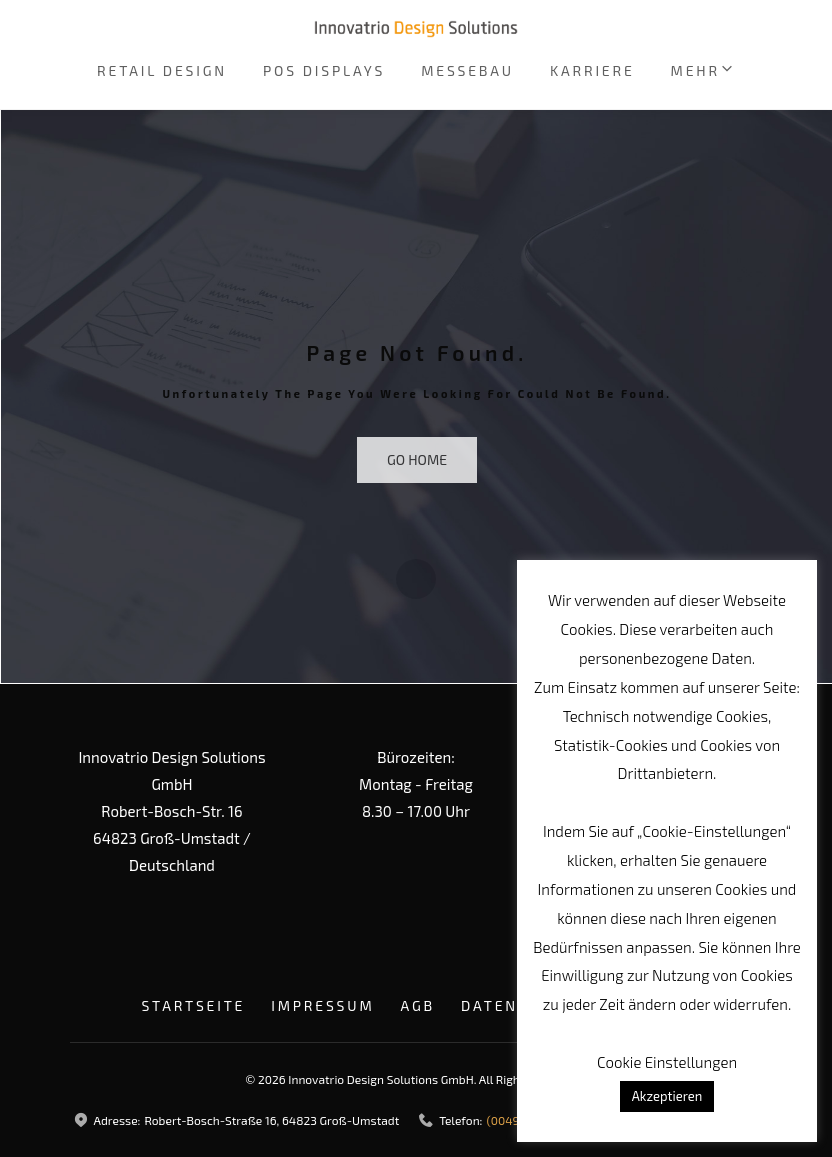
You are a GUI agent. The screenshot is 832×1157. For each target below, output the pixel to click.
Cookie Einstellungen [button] (667, 1062)
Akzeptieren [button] (667, 1096)
